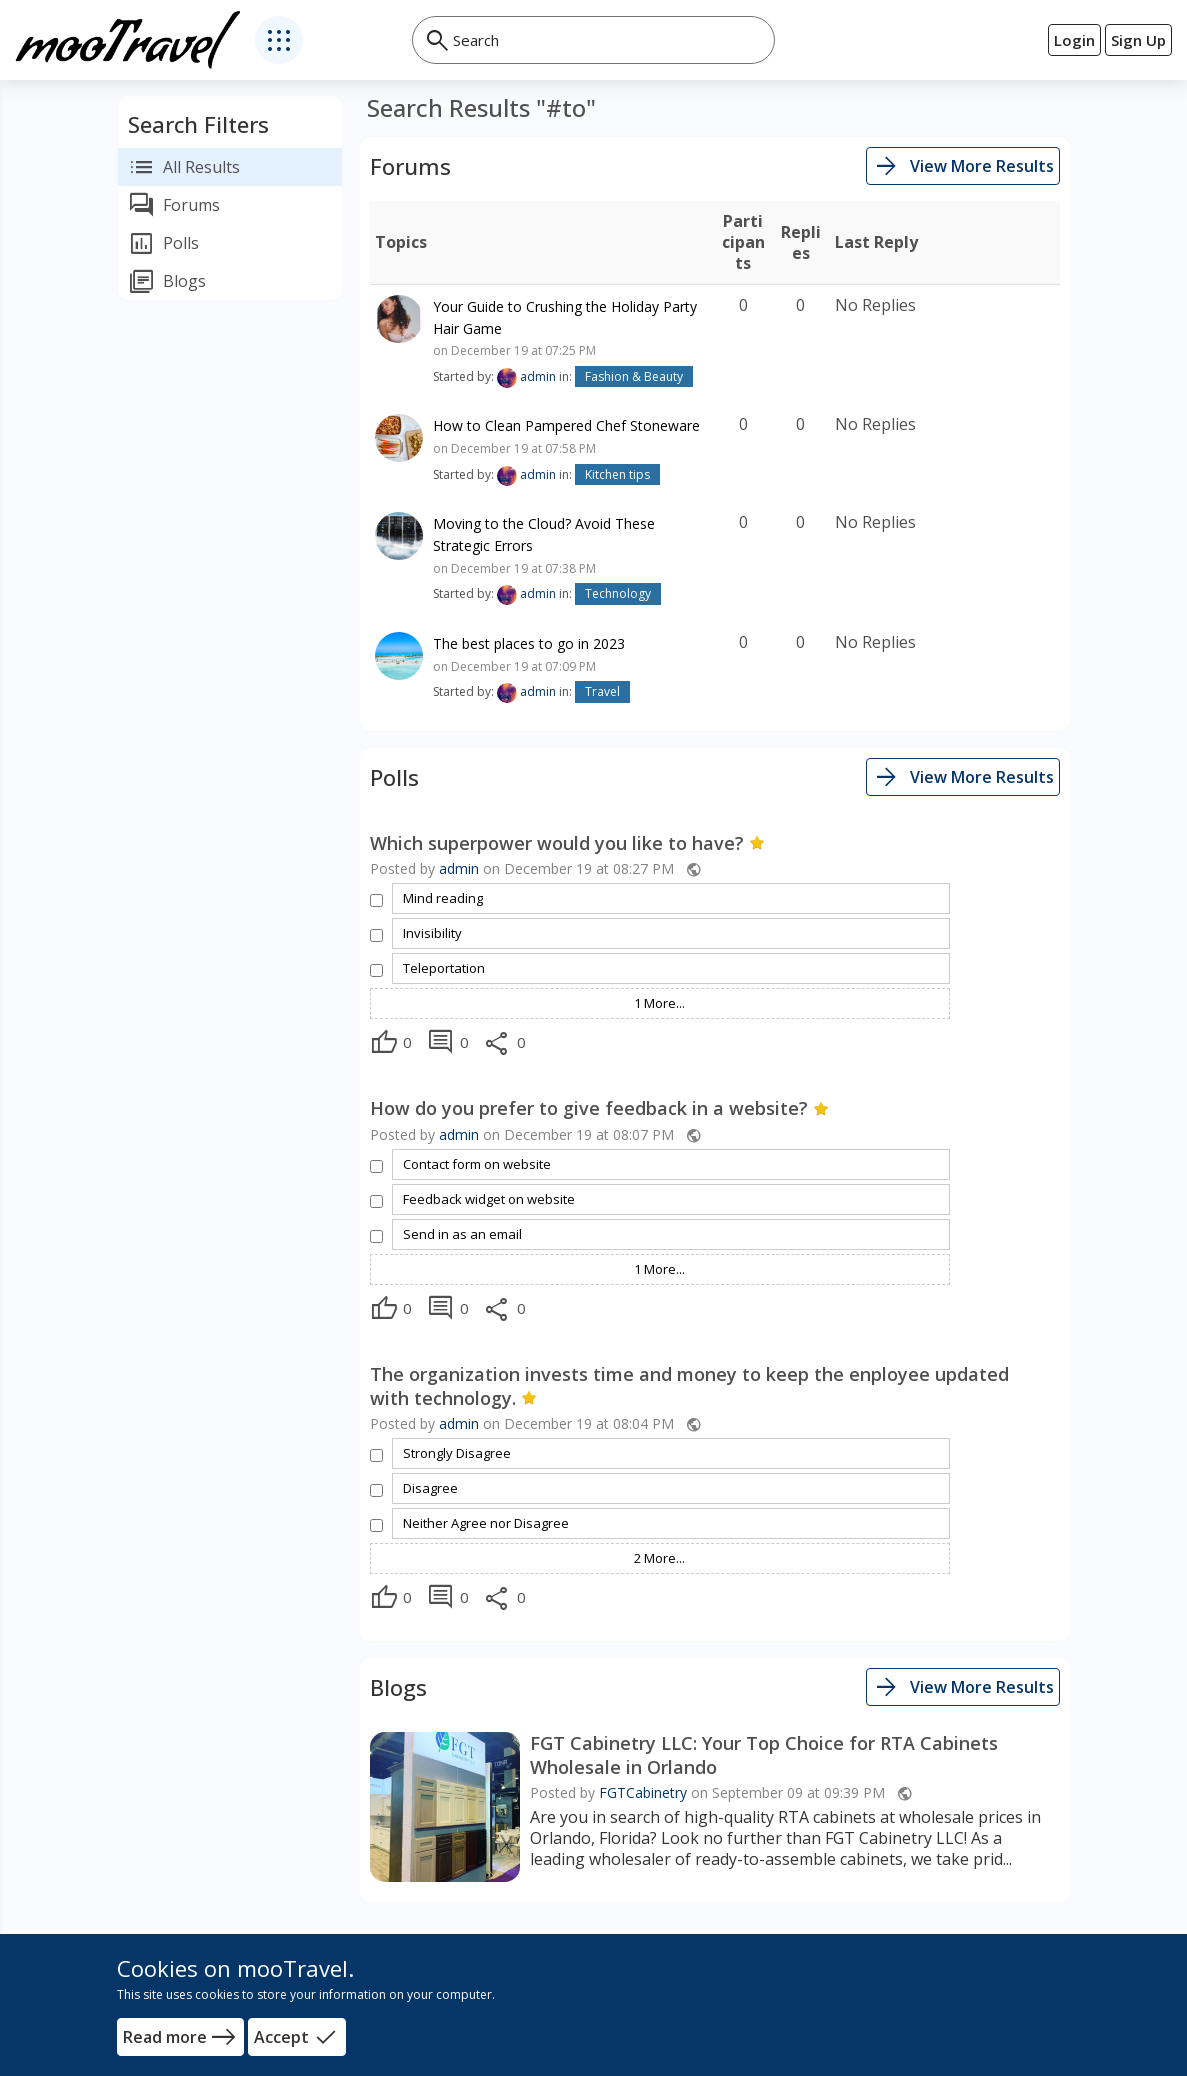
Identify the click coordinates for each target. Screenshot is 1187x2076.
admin (538, 376)
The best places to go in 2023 (529, 643)
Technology (618, 593)
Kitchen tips (617, 474)
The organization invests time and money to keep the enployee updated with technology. (689, 1386)
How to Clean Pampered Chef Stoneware (566, 425)
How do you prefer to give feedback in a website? (599, 1108)
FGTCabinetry (643, 1792)
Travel (602, 691)
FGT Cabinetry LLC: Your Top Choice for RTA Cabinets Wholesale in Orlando (764, 1755)
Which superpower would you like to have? (567, 843)
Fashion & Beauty (634, 376)
